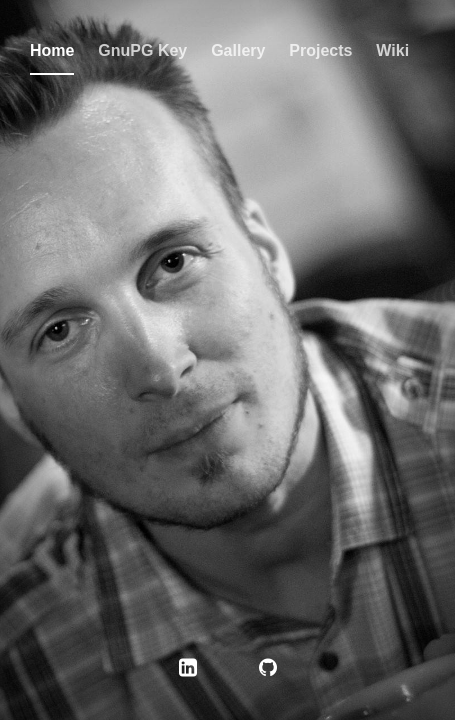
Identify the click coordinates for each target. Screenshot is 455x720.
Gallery (238, 50)
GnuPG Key (142, 50)
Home (52, 50)
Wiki (392, 50)
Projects (320, 50)
